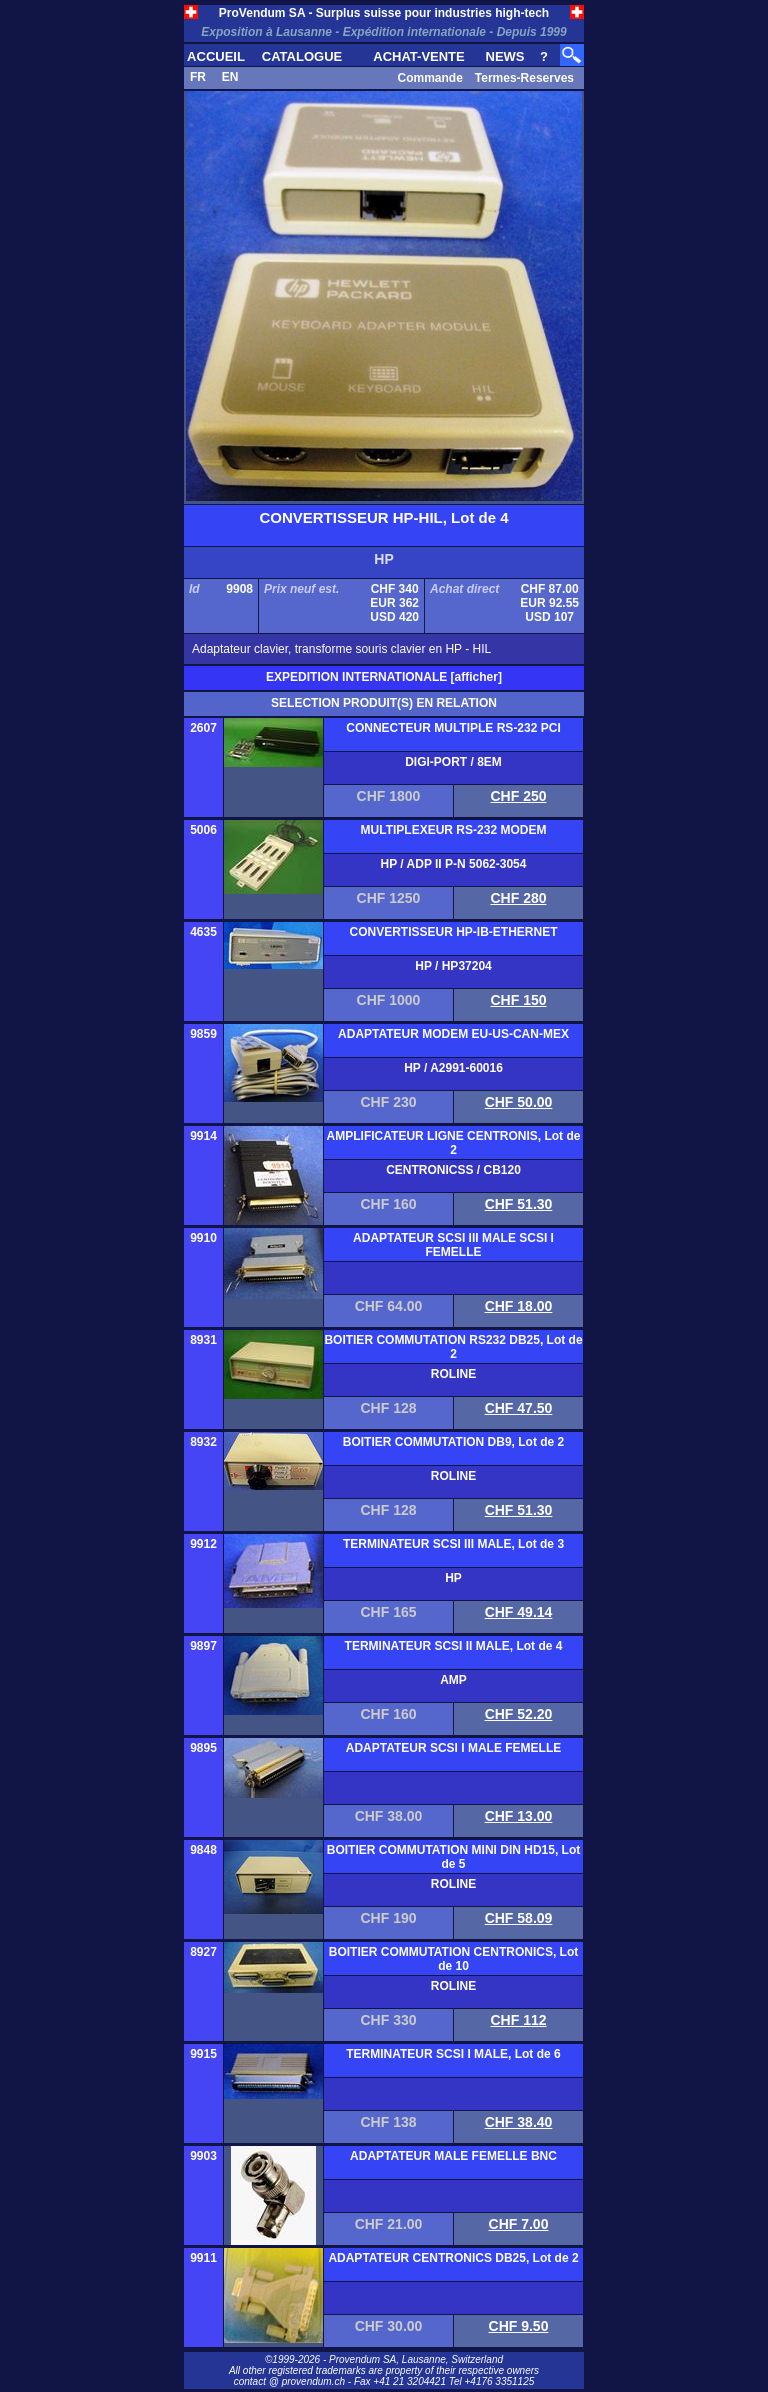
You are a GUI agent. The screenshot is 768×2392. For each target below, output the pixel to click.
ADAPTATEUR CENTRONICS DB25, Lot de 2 (453, 2258)
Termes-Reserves (524, 78)
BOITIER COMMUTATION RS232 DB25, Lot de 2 (453, 1347)
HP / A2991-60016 (453, 1068)
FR (198, 77)
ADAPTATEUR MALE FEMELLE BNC (453, 2156)
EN (230, 77)
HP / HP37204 (453, 966)
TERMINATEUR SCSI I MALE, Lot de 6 (453, 2054)
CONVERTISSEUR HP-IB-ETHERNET (453, 932)
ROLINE (453, 1374)
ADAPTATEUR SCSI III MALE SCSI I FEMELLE (453, 1245)
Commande (429, 78)
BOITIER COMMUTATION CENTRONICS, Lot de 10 (454, 1959)
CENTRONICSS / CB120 (453, 1170)
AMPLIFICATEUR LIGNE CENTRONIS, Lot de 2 (454, 1143)
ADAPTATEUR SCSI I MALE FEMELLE (454, 1748)
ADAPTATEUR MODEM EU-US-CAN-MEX (453, 1034)
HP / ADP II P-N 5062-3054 (454, 864)
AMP (453, 1680)
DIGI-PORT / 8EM (453, 762)
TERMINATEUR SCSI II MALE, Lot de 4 (454, 1646)
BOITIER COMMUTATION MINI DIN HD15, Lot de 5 (454, 1857)
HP (453, 1578)
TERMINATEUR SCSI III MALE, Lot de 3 (453, 1544)
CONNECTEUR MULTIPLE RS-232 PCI (453, 728)
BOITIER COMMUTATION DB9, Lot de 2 (454, 1442)
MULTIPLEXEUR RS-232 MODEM (454, 830)
